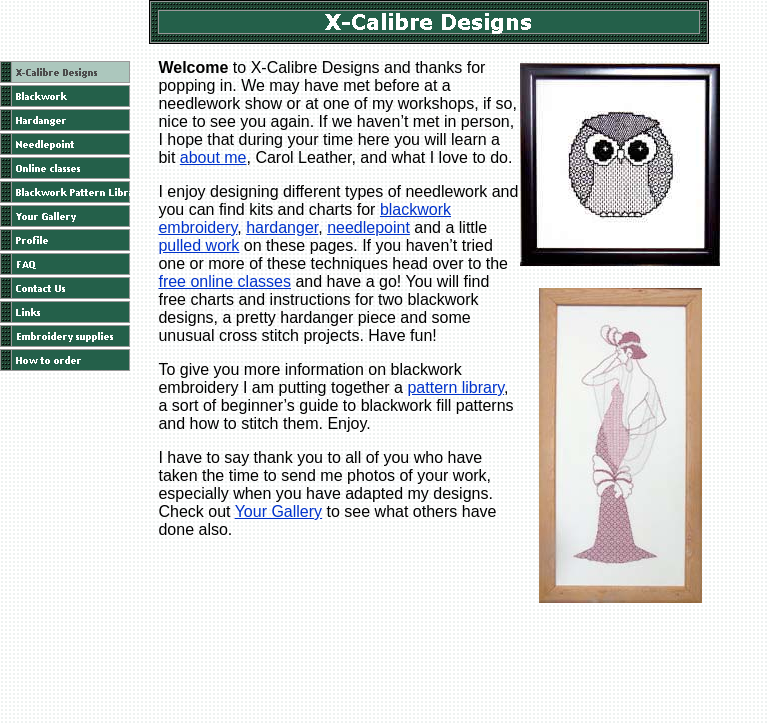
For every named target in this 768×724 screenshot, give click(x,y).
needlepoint (368, 227)
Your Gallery (278, 511)
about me (213, 157)
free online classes (224, 281)
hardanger (282, 227)
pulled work (198, 245)
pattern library (455, 387)
